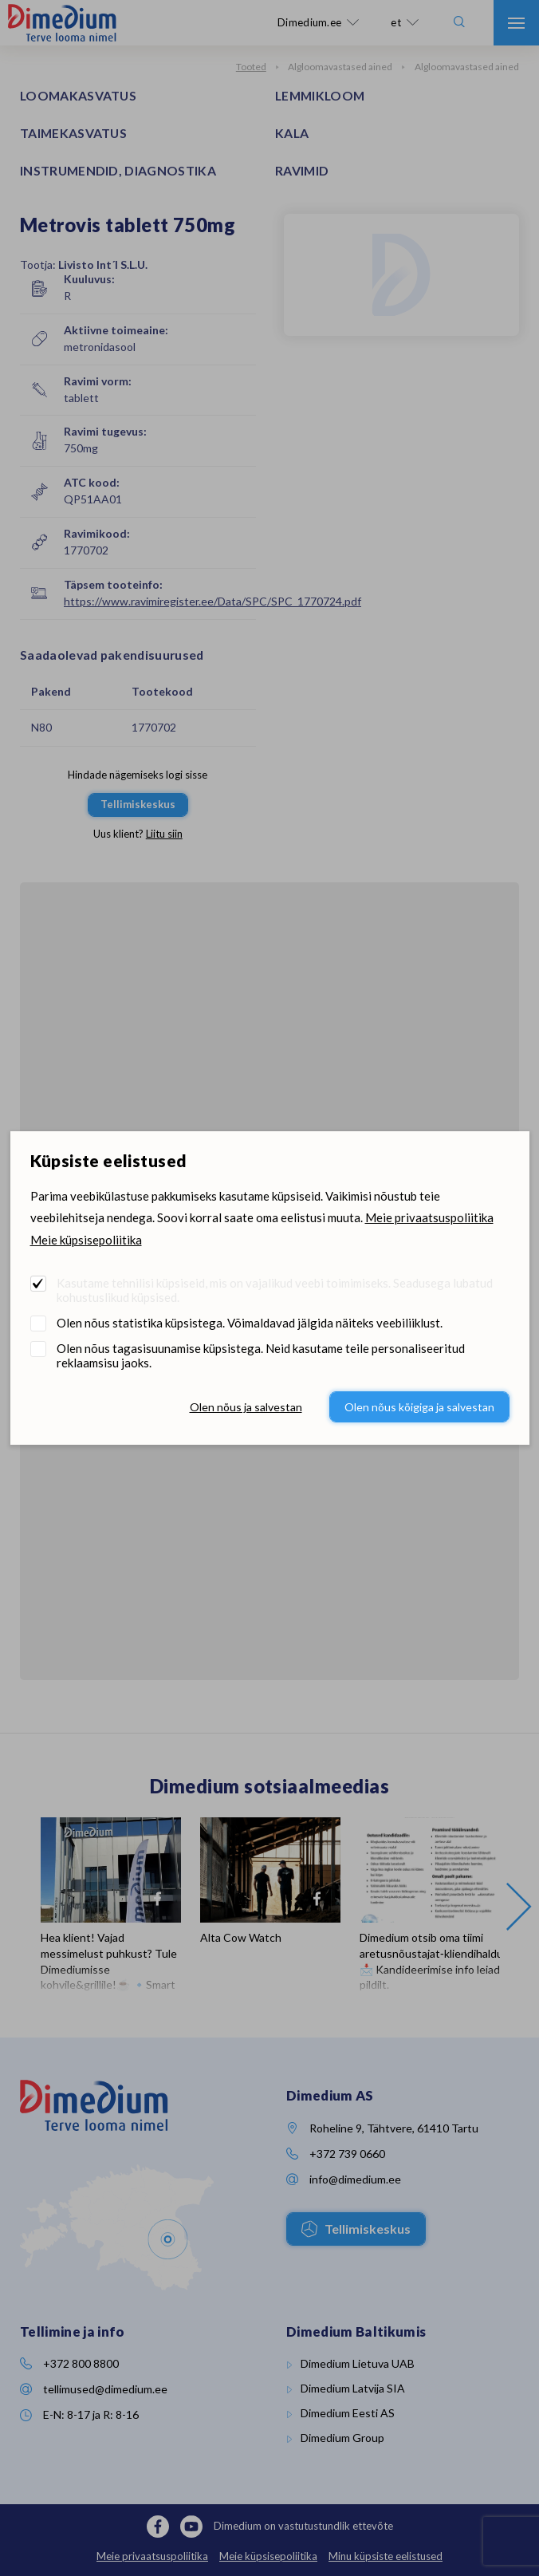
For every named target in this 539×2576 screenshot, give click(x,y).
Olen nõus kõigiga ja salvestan (419, 1407)
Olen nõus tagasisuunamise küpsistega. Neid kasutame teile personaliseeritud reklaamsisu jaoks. (261, 1355)
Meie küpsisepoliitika (86, 1240)
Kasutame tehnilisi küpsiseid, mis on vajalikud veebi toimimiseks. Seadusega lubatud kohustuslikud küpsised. (275, 1290)
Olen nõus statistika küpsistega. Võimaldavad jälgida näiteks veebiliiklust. (250, 1323)
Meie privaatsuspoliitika (429, 1217)
